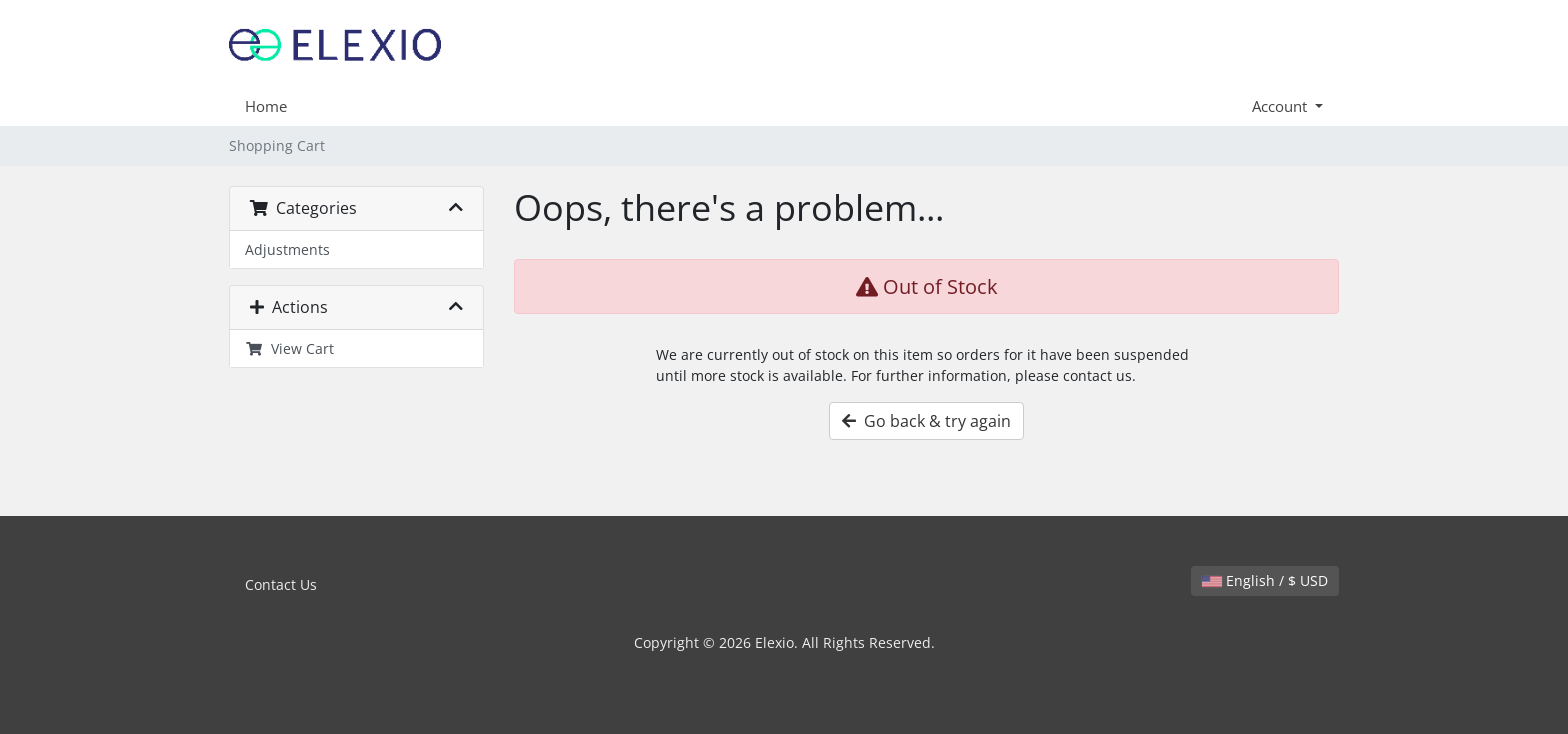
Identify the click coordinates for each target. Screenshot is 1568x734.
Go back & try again (926, 421)
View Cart (289, 348)
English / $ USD (1265, 580)
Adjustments (287, 249)
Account (1281, 106)
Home (266, 106)
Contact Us (281, 584)
